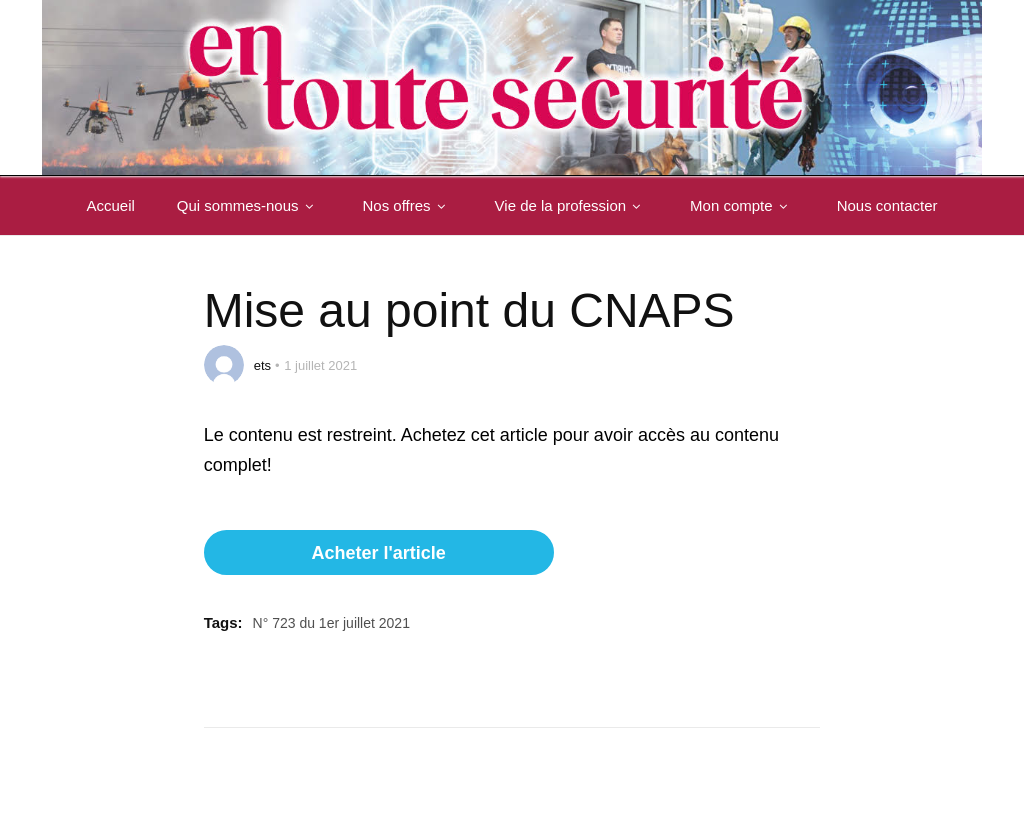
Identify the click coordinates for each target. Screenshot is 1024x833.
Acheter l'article (378, 553)
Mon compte (742, 205)
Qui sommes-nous (249, 205)
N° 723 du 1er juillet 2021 (331, 623)
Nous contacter (887, 205)
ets (262, 365)
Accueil (110, 205)
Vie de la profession (571, 205)
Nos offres (408, 205)
